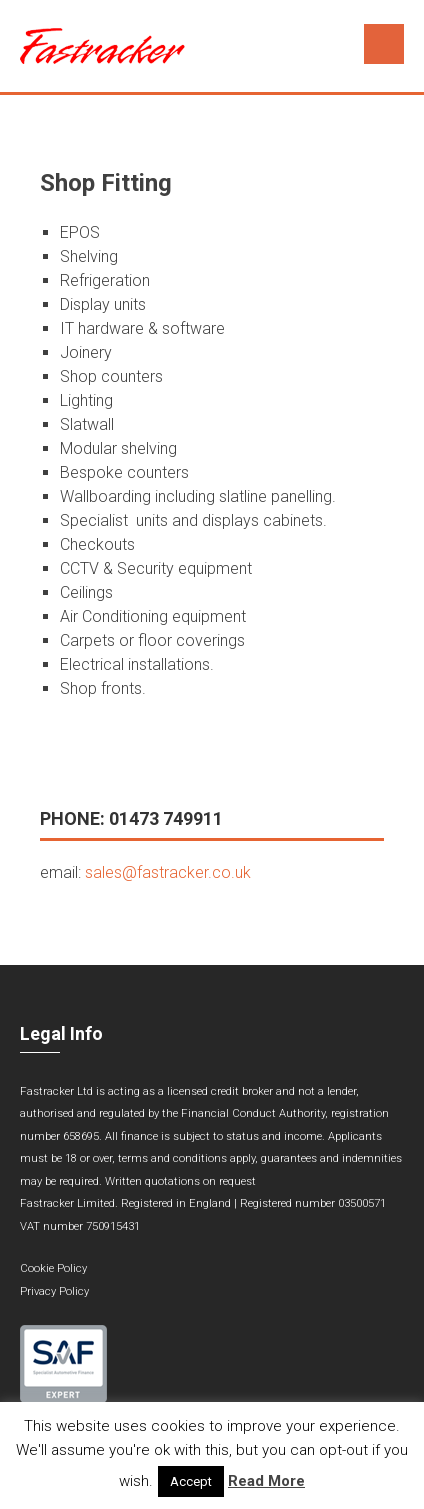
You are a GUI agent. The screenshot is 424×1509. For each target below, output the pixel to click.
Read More (266, 1481)
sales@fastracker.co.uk (168, 872)
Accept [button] (191, 1481)
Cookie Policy (53, 1268)
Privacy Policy (54, 1291)
